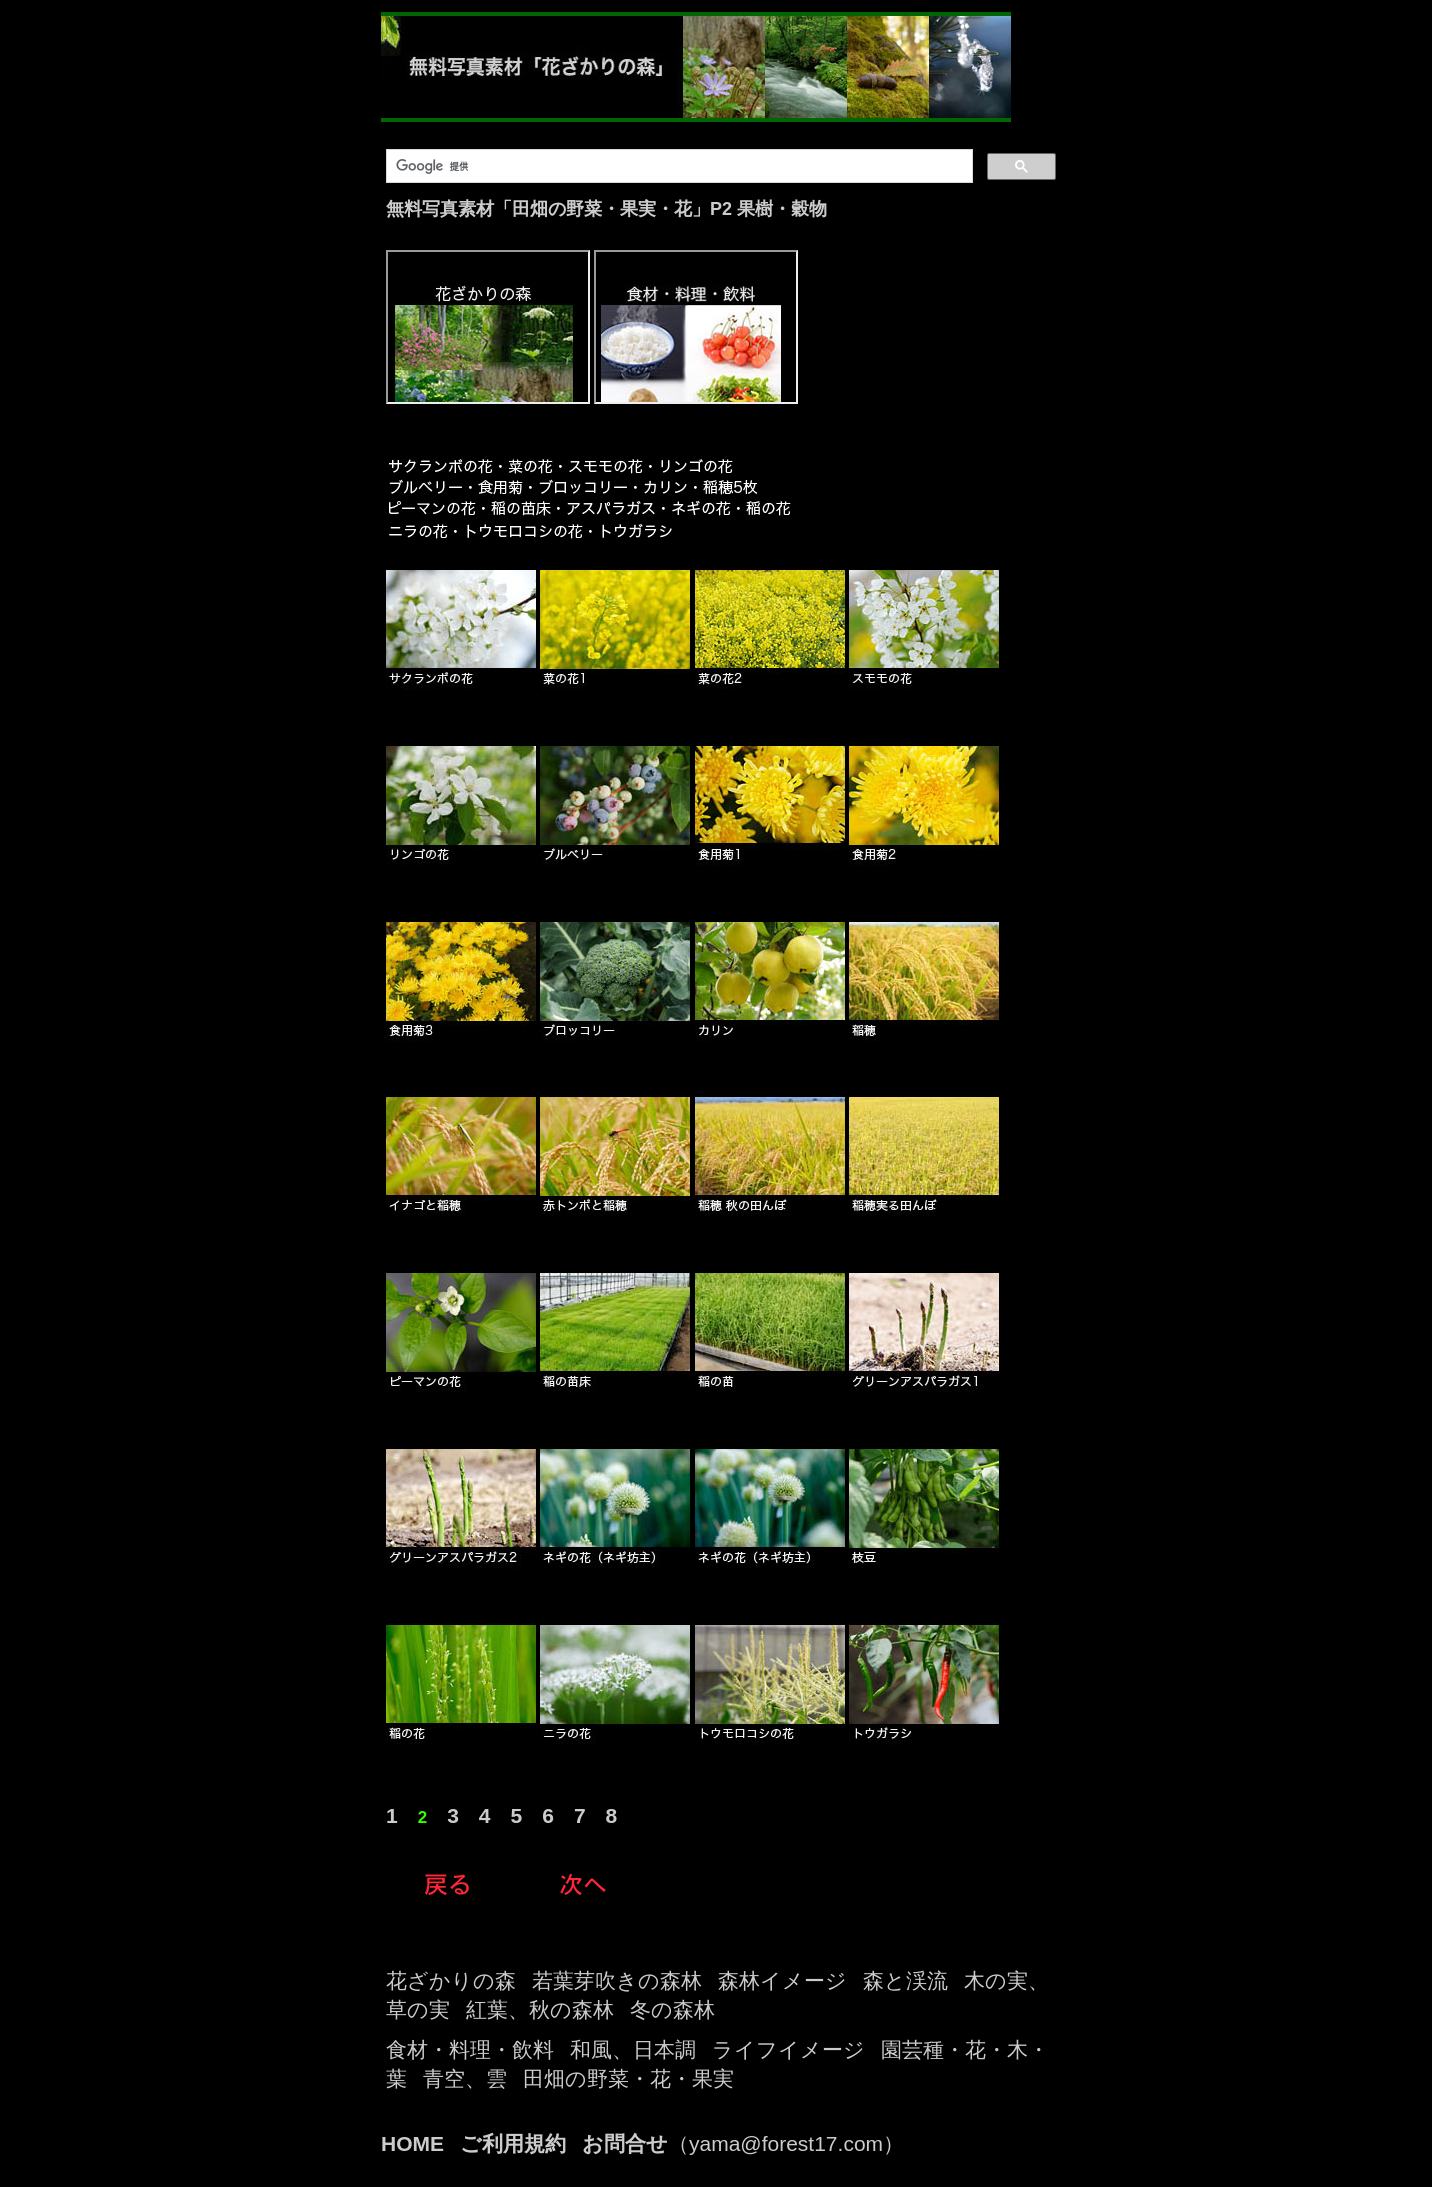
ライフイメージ (788, 2049)
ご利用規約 (513, 2143)
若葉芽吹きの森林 (617, 1980)
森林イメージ (782, 1980)
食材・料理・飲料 (470, 2049)
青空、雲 (465, 2078)
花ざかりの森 (451, 1980)
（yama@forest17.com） (743, 2143)
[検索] (677, 166)
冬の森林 (672, 2009)
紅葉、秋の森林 (540, 2009)
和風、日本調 (633, 2049)
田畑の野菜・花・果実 (628, 2078)
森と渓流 (905, 1980)
